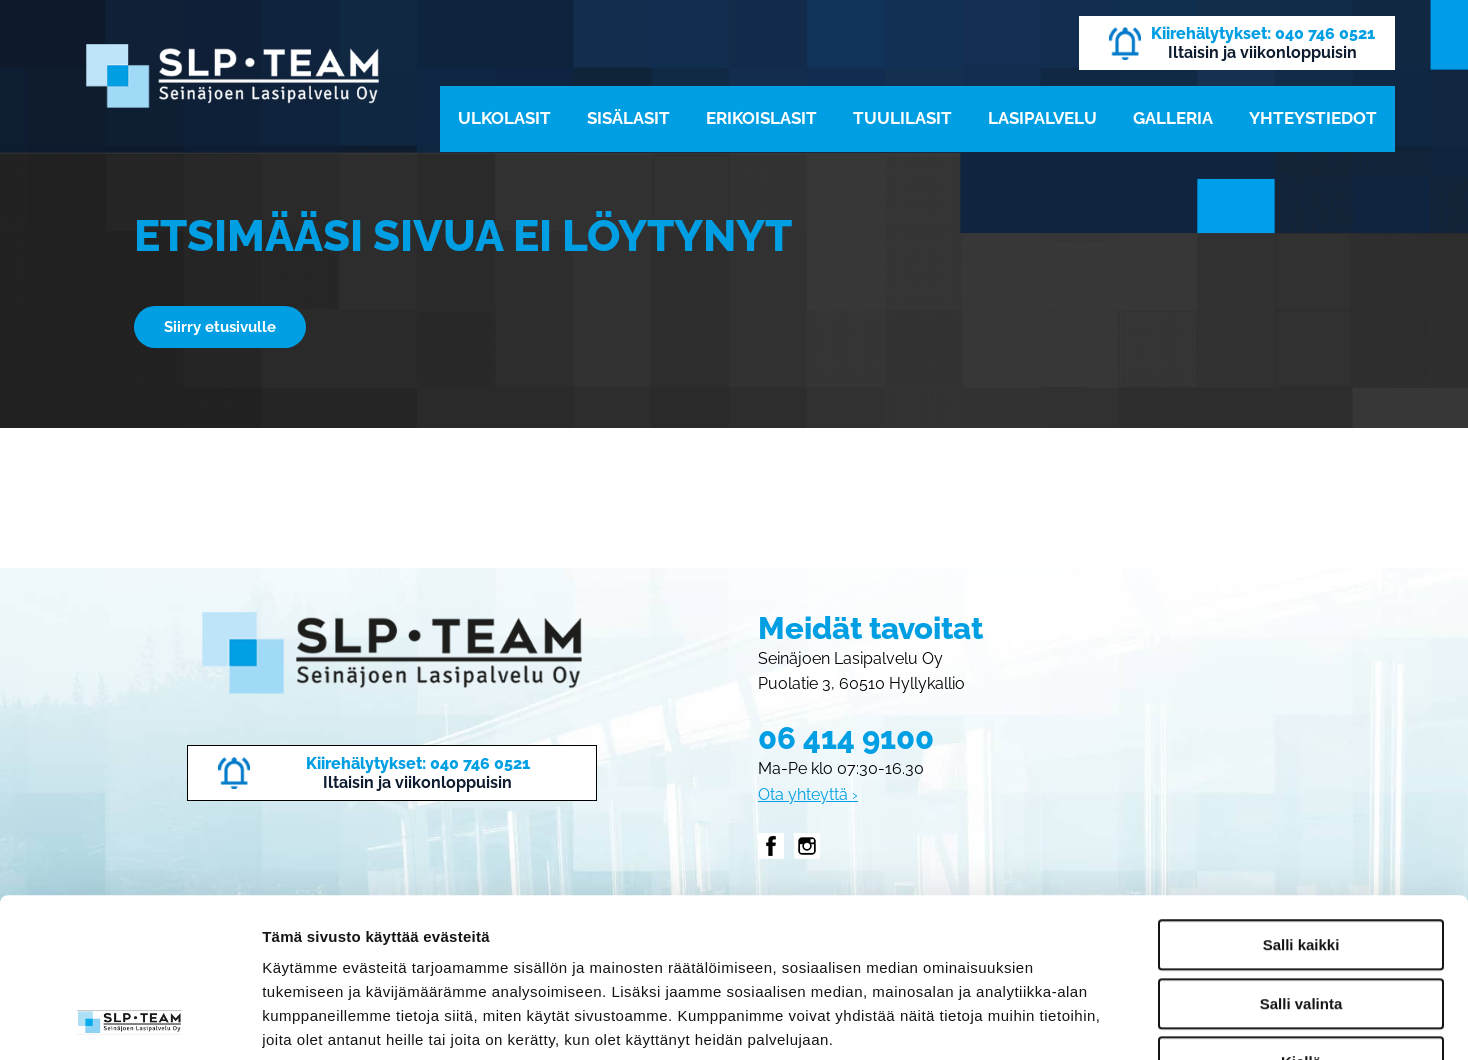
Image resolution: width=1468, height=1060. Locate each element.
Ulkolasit (504, 118)
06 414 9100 (846, 738)
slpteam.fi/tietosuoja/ (413, 938)
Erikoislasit (761, 118)
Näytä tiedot (1069, 1020)
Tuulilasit (902, 118)
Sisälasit (628, 118)
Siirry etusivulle (220, 326)
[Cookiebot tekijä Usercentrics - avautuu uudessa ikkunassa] (129, 1021)
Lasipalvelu (1042, 118)
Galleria (1173, 118)
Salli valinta (1301, 854)
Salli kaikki (1301, 795)
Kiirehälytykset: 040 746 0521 (1263, 33)
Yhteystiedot (1313, 118)
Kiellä (1301, 912)
